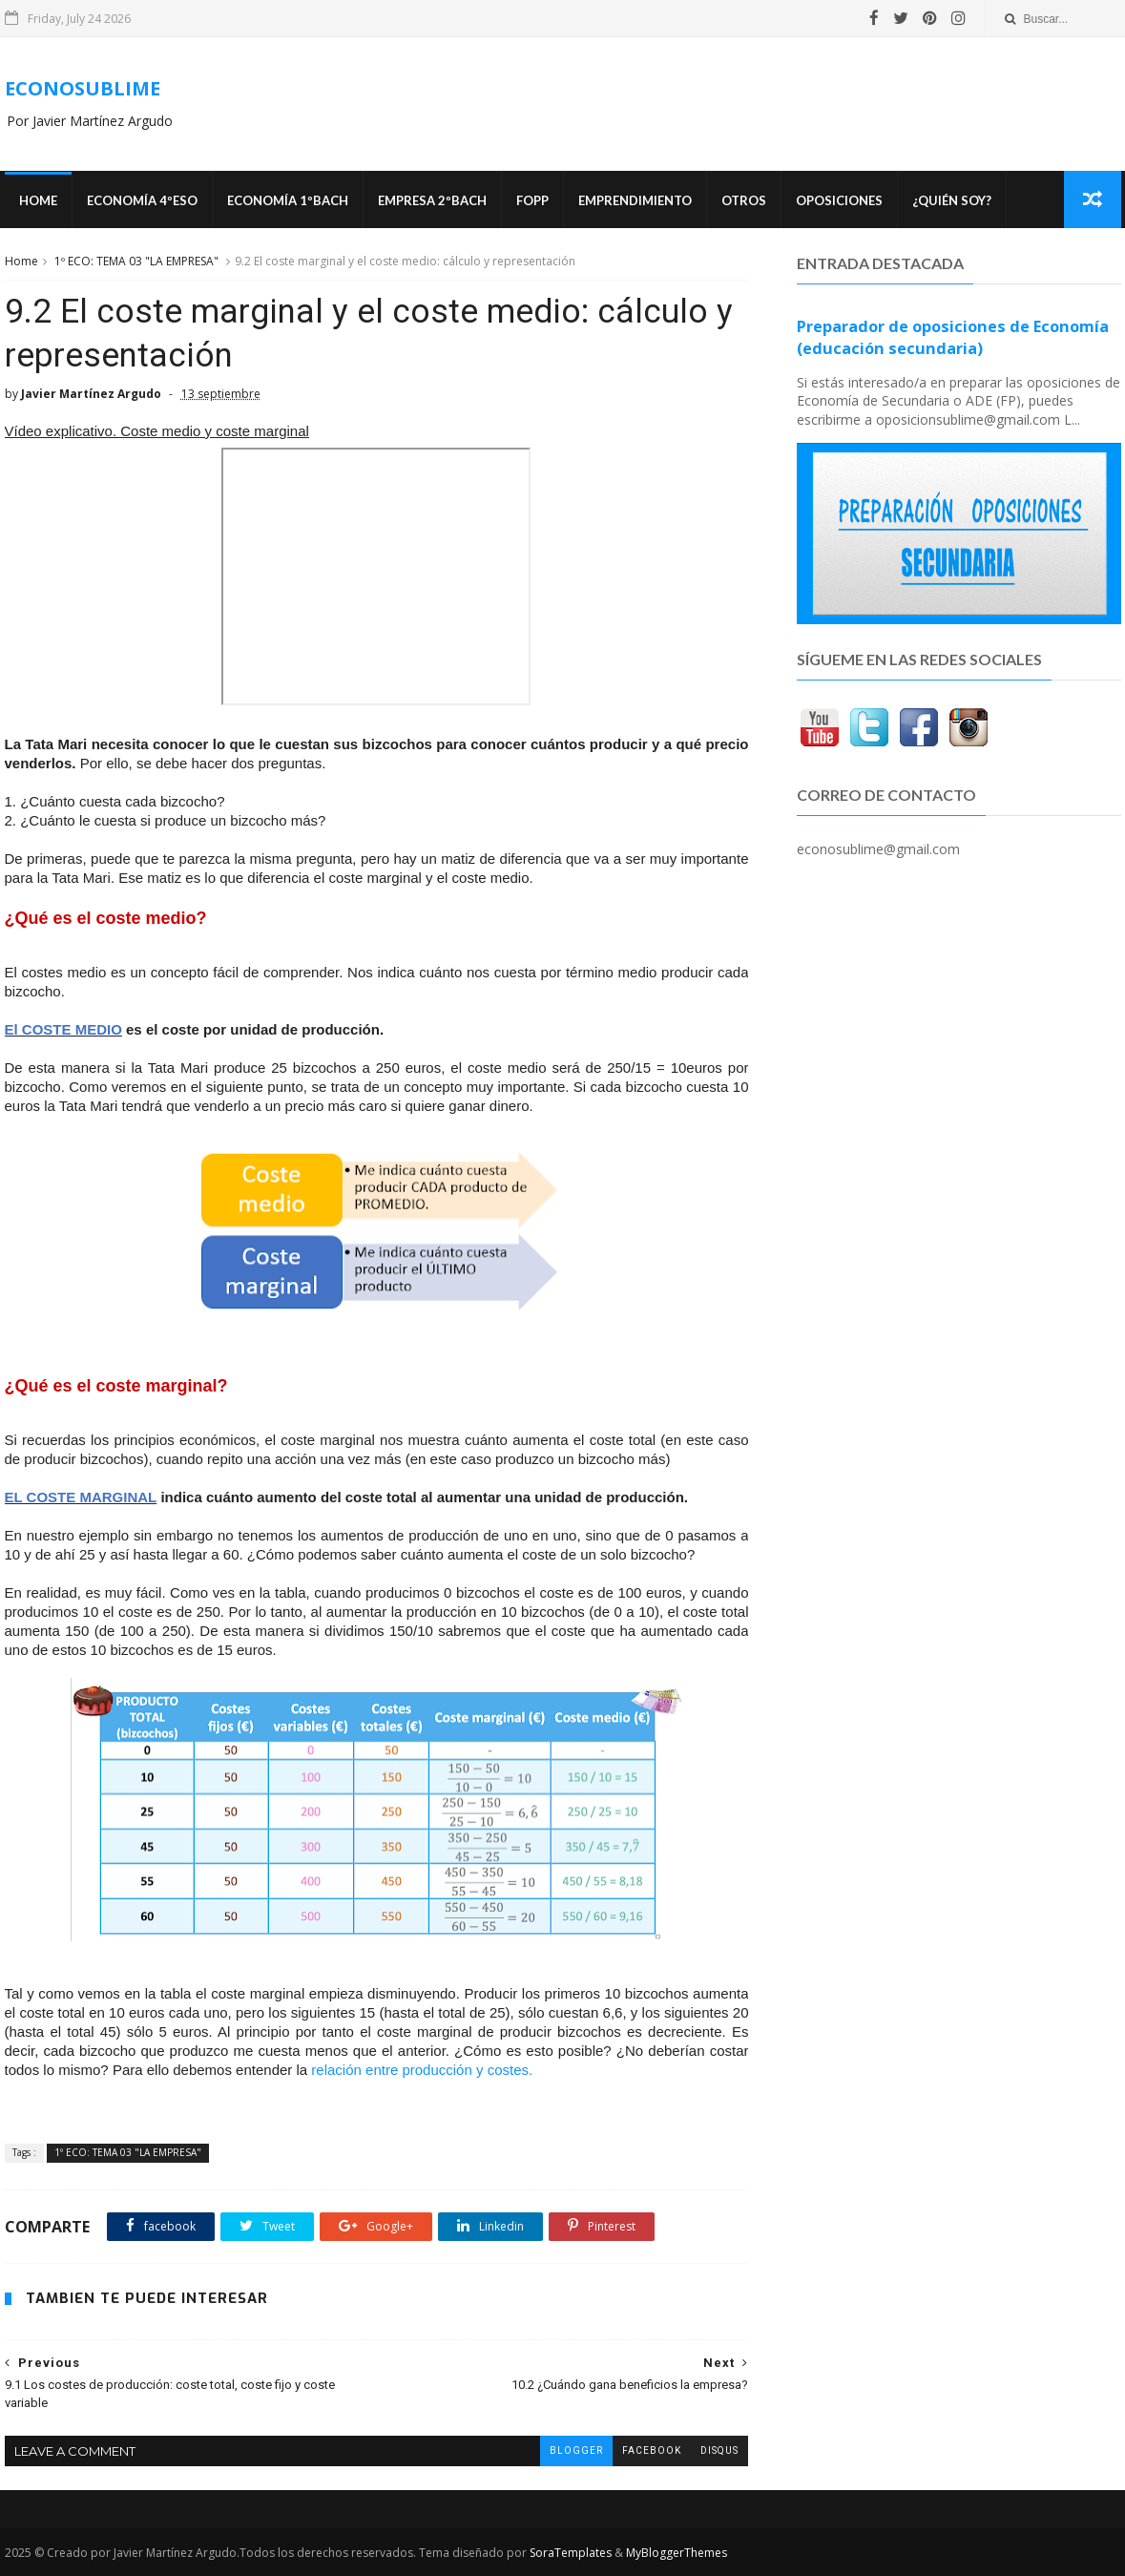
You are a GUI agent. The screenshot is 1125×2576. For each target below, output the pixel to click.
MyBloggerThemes (676, 2553)
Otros (743, 200)
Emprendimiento (635, 200)
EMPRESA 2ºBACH (432, 200)
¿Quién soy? (951, 200)
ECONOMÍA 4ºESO (142, 200)
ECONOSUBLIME (82, 88)
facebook (651, 2450)
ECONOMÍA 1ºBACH (287, 200)
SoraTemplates (571, 2553)
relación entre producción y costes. (423, 2070)
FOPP (532, 200)
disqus (719, 2450)
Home (38, 200)
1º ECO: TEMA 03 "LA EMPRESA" (136, 261)
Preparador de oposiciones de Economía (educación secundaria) (953, 337)
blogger (576, 2450)
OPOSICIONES (839, 200)
